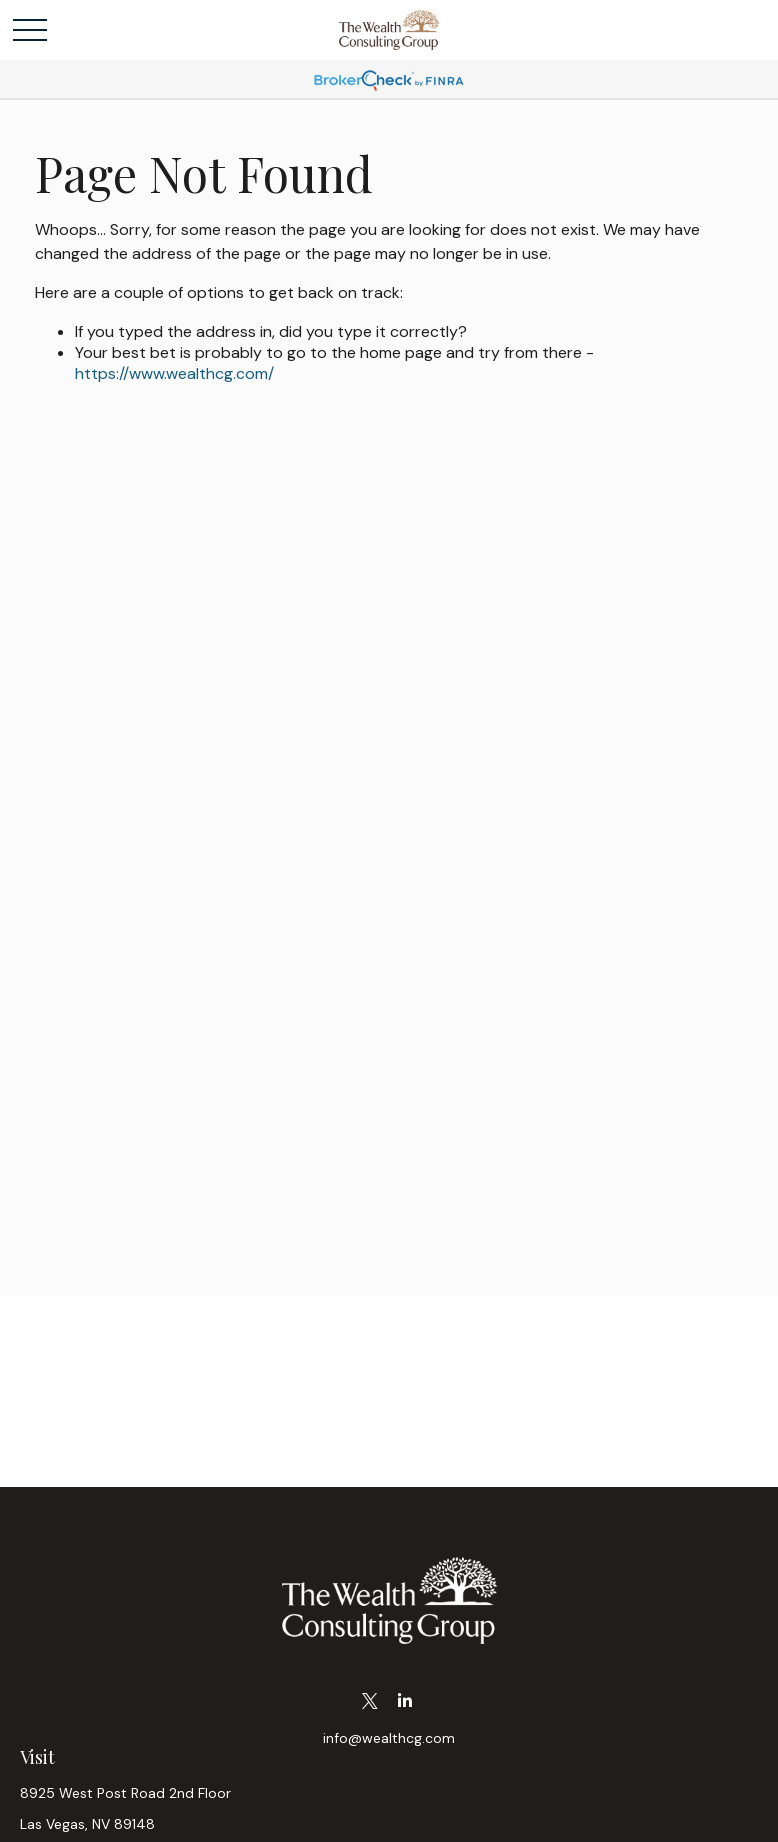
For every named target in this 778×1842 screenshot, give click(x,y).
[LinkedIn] (404, 1701)
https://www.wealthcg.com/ (174, 373)
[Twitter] (369, 1701)
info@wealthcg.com (389, 1738)
